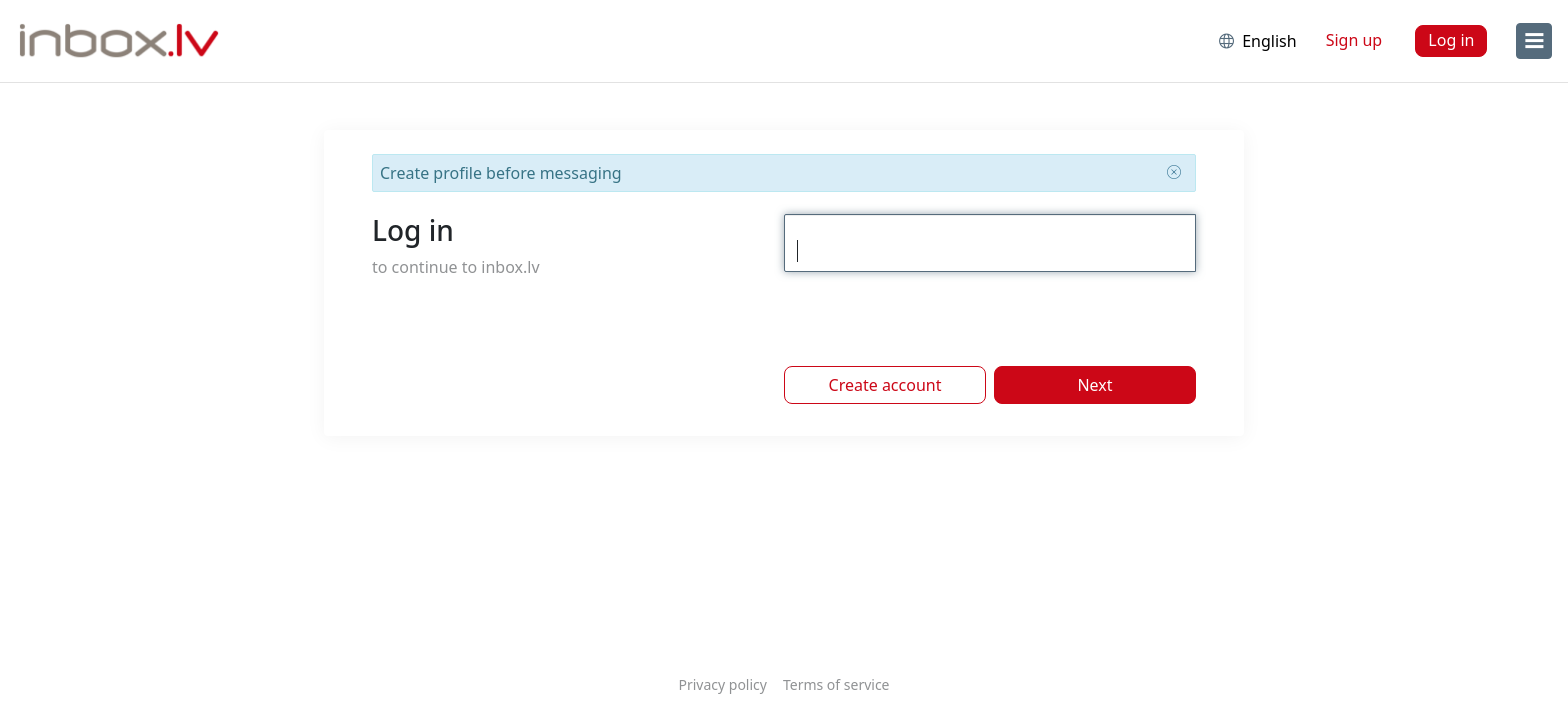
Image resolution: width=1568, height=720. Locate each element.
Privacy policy (722, 684)
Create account (885, 385)
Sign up (1354, 40)
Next (1094, 385)
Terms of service (836, 684)
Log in (1451, 40)
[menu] (1534, 41)
